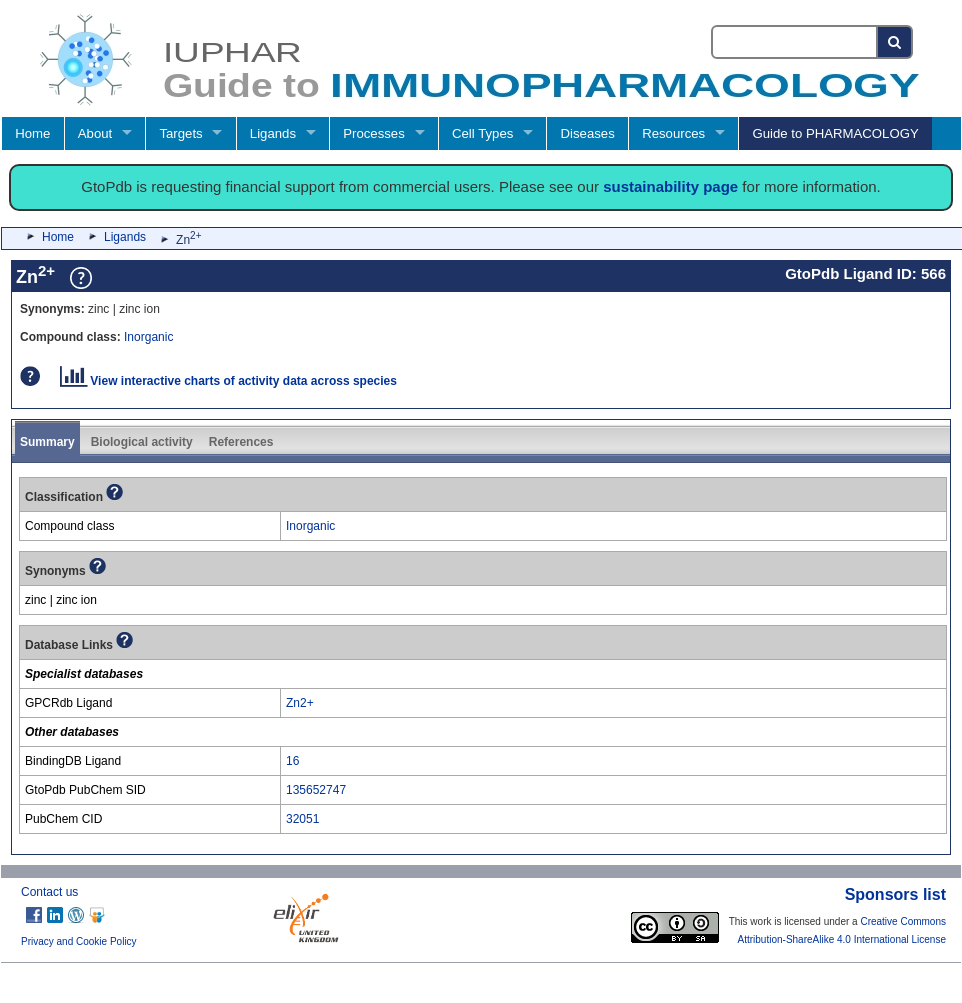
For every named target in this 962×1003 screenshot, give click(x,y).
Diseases (588, 133)
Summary (47, 442)
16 (292, 761)
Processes (374, 133)
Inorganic (148, 337)
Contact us (49, 892)
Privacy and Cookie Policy (79, 941)
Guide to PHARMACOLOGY (835, 133)
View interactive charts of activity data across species (228, 381)
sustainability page (670, 186)
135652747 (316, 790)
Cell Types (482, 133)
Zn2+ (300, 703)
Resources (673, 133)
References (241, 442)
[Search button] (895, 42)
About (95, 133)
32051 (302, 819)
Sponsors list (895, 894)
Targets (180, 133)
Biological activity (142, 442)
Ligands (273, 133)
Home (32, 133)
